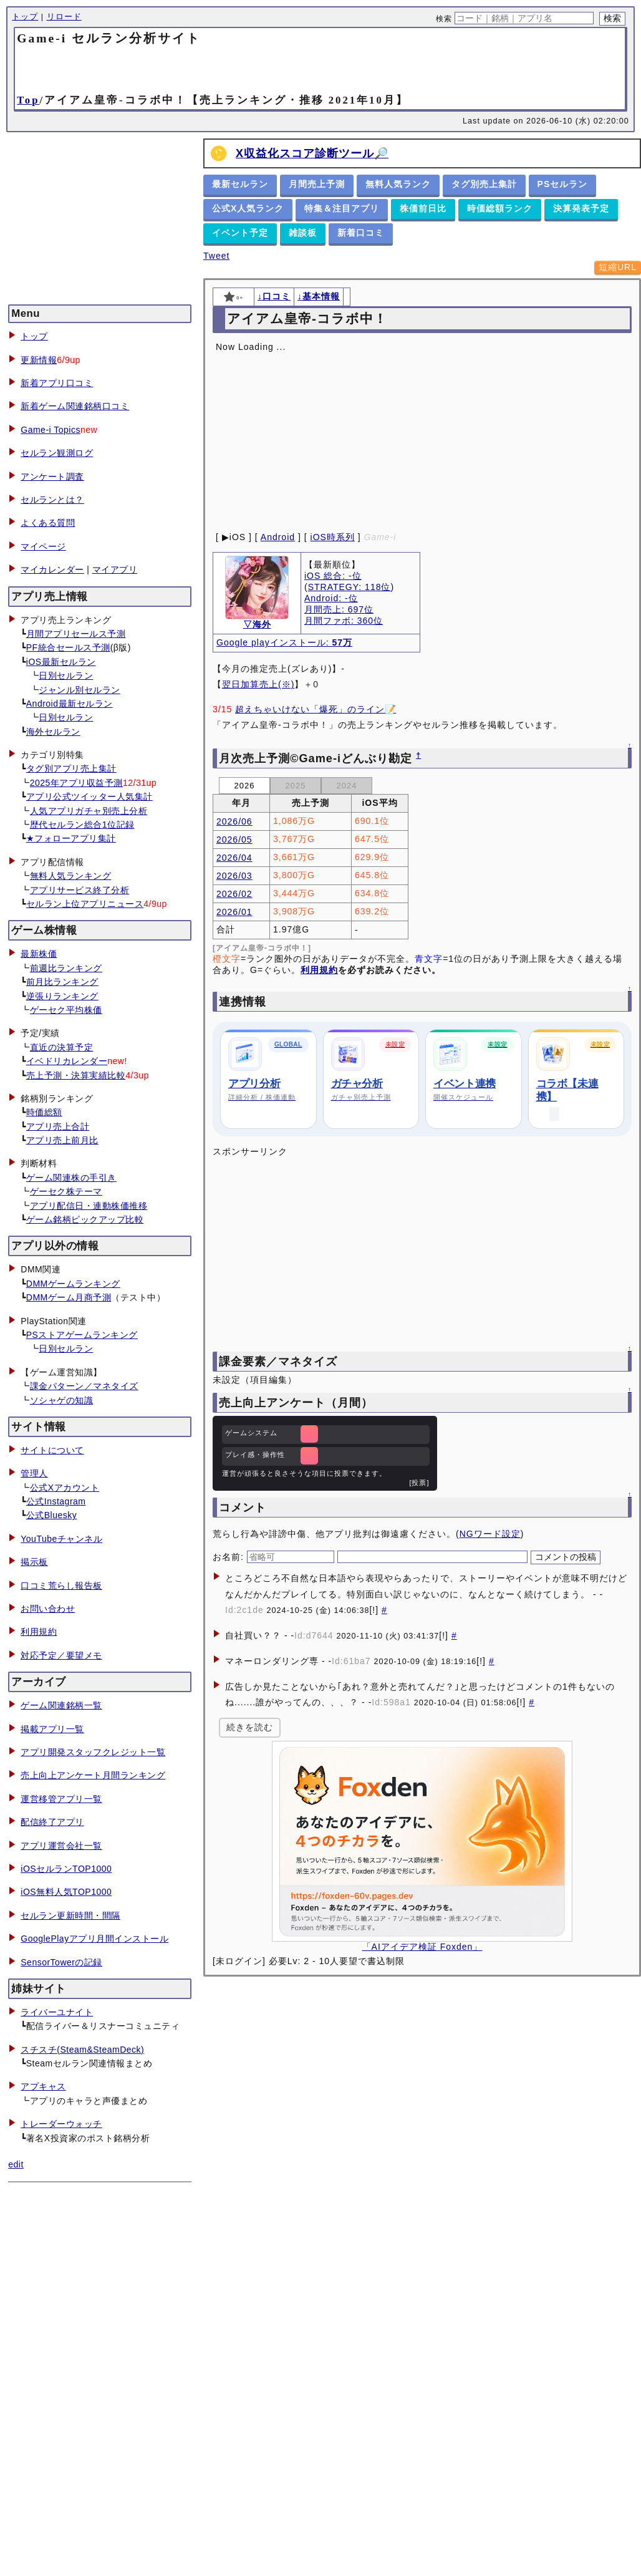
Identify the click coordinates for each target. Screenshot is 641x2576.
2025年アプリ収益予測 (76, 783)
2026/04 (234, 858)
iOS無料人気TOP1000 (66, 1892)
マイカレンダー (52, 569)
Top (28, 100)
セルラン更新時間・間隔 (70, 1915)
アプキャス (43, 2086)
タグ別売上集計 (484, 184)
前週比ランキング (66, 968)
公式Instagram (56, 1501)
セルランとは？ (52, 500)
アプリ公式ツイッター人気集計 (89, 796)
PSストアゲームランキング (82, 1335)
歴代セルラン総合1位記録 (82, 825)
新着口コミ (360, 233)
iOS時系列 (333, 537)
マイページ (43, 546)
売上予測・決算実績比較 (76, 1075)
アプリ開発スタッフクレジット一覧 (93, 1752)
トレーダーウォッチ (61, 2124)
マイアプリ (115, 569)
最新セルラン (240, 184)
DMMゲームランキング (73, 1284)
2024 (347, 785)
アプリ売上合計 (58, 1126)
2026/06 (234, 821)
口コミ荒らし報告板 (61, 1586)
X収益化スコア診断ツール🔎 (312, 153)
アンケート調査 (52, 477)
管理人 (34, 1473)
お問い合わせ (48, 1609)
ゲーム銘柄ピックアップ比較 (85, 1219)
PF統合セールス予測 (68, 647)
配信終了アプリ (52, 1822)
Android (278, 537)
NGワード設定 (490, 1534)
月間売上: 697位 (339, 609)
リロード (64, 16)
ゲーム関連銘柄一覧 (61, 1705)
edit (16, 2164)
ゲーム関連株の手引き (71, 1178)
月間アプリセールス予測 (76, 634)
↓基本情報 (318, 296)
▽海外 (257, 624)
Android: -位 (331, 598)
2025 (296, 785)
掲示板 (34, 1562)
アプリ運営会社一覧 (61, 1846)
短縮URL (618, 267)
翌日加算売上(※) (258, 684)
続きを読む (249, 1727)
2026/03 (234, 876)
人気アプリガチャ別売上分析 (89, 811)
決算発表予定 (581, 208)
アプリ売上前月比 (62, 1140)
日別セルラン (66, 675)
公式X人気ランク (248, 208)
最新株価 (39, 954)
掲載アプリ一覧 (52, 1729)
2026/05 (234, 840)
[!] (373, 1610)
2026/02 (234, 894)
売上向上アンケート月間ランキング (93, 1775)
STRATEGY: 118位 (349, 587)
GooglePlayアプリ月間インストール (94, 1939)
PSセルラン (562, 184)
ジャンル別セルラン (79, 690)
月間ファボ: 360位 (343, 621)
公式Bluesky (51, 1515)
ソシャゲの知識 (62, 1400)
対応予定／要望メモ (61, 1655)
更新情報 (39, 360)
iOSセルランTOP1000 (66, 1869)
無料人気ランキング (71, 876)
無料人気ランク (398, 184)
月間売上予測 (317, 184)
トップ (25, 16)
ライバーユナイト (57, 2012)
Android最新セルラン (69, 704)
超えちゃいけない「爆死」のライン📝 (315, 709)
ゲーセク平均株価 (66, 1010)
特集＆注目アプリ (341, 208)
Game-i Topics (50, 430)
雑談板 (303, 233)
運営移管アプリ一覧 (61, 1799)
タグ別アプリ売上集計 (71, 768)
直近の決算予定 (62, 1047)
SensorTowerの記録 (61, 1962)
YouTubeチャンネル (61, 1539)
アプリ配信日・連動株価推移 (89, 1206)
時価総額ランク (500, 208)
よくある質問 (48, 523)
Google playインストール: (284, 642)
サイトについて (52, 1450)
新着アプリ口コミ (57, 383)
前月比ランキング (62, 982)
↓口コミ (274, 296)
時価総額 (44, 1112)
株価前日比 (423, 208)
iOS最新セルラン (61, 662)
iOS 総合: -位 (333, 576)
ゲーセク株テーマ (66, 1191)
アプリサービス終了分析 (80, 890)
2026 (244, 785)
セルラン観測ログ (57, 453)
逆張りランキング (62, 996)
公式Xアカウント (64, 1488)
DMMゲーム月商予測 (68, 1297)
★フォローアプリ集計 (71, 838)
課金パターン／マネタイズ (84, 1386)
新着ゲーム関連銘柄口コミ (75, 406)
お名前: (230, 1557)
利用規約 (39, 1632)
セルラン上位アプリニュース (85, 904)
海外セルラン (53, 732)
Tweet (216, 256)
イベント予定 (240, 233)
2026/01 (234, 912)
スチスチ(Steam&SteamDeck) (82, 2050)
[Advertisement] (319, 68)
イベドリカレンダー (67, 1061)
